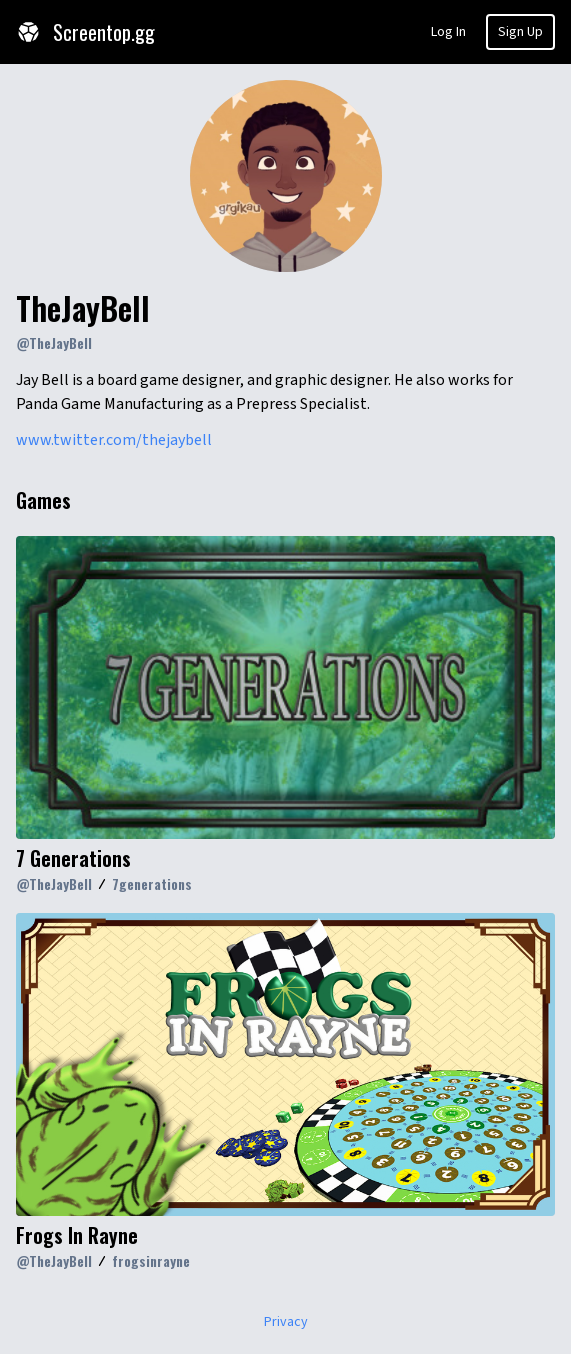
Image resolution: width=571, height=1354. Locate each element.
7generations (152, 883)
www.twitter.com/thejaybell (114, 440)
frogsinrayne (151, 1260)
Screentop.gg (85, 32)
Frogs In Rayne (77, 1235)
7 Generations (73, 858)
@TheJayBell (54, 342)
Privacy (286, 1322)
